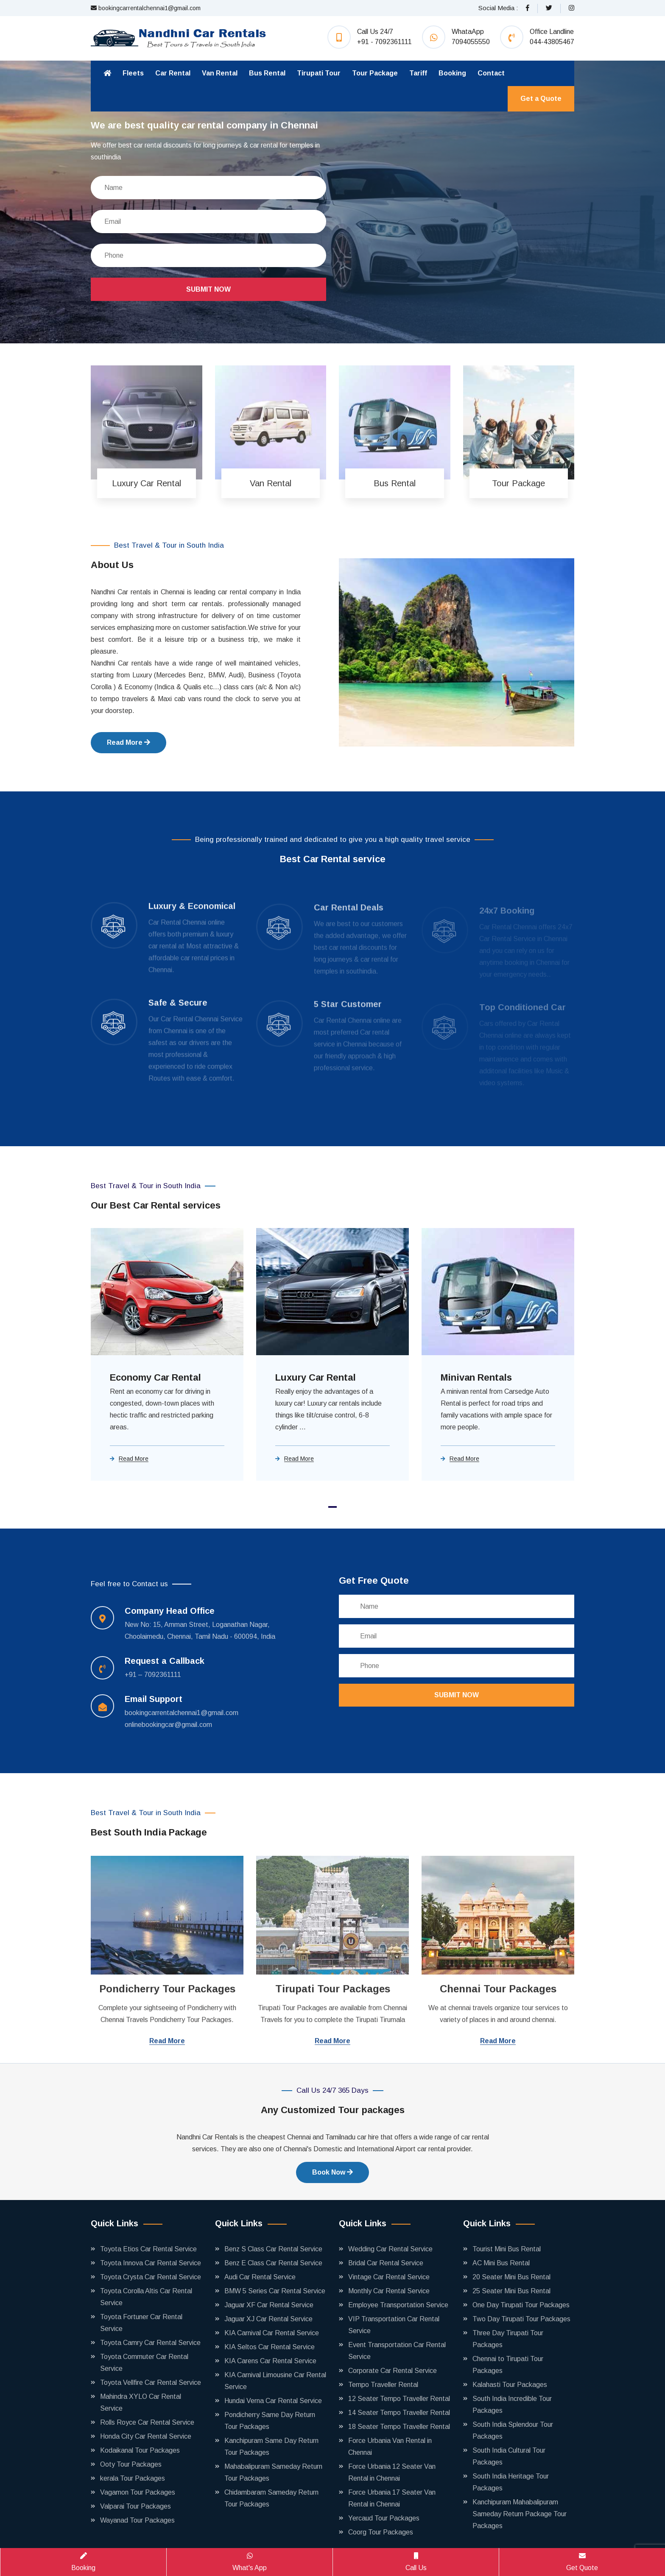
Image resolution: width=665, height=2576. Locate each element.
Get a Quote (541, 98)
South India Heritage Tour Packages (510, 2482)
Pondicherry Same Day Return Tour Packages (269, 2420)
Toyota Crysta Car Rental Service (150, 2277)
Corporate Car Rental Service (392, 2370)
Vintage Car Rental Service (389, 2277)
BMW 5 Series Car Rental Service (274, 2291)
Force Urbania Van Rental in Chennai (390, 2446)
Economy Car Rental (155, 1377)
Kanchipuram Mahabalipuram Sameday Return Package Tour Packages (519, 2513)
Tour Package (375, 73)
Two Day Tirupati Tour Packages (521, 2319)
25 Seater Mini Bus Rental (511, 2291)
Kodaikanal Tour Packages (140, 2450)
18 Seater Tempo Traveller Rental (399, 2426)
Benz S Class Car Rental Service (273, 2249)
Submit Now (208, 289)
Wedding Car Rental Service (390, 2249)
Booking (452, 73)
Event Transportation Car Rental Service (397, 2350)
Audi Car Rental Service (260, 2277)
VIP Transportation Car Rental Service (393, 2324)
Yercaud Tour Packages (383, 2518)
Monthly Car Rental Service (389, 2291)
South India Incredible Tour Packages (512, 2404)
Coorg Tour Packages (380, 2532)
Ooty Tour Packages (131, 2464)
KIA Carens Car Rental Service (270, 2360)
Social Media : (498, 7)
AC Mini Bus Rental (501, 2263)
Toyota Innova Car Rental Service (150, 2263)
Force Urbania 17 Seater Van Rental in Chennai (392, 2498)
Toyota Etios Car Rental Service (148, 2249)
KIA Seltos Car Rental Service (269, 2346)
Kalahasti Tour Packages (509, 2384)
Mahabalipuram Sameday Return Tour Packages (273, 2472)
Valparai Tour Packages (135, 2506)
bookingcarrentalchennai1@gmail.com (146, 8)
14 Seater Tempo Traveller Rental (399, 2412)
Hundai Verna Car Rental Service (273, 2400)
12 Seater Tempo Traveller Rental (399, 2398)
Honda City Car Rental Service (145, 2436)
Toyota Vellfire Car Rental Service (150, 2382)
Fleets (133, 73)
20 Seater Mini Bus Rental (511, 2277)
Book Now (332, 2172)
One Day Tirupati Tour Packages (521, 2305)
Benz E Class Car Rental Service (273, 2263)
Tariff (418, 73)
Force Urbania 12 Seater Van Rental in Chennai (392, 2472)
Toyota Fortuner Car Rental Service (141, 2322)
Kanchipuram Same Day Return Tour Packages (271, 2446)
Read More (128, 742)
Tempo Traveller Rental (383, 2384)
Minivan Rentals (476, 1377)
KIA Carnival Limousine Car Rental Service (275, 2380)
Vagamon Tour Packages (137, 2492)
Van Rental (220, 73)
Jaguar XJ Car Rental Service (268, 2319)
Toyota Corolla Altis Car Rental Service (146, 2296)
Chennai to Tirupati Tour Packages (507, 2364)
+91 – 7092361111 (153, 1674)
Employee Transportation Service (398, 2305)
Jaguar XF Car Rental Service (268, 2305)
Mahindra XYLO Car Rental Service (140, 2402)
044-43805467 (552, 41)
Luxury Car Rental (315, 1377)
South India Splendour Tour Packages (512, 2430)
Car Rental (172, 73)
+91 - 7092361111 (384, 41)
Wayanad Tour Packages (137, 2520)
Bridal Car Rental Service (385, 2263)
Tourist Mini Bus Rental (506, 2249)
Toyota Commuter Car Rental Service (144, 2362)
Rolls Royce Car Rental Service (147, 2422)
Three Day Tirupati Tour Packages (507, 2338)
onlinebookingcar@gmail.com (168, 1724)
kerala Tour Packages (132, 2478)
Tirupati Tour (319, 73)
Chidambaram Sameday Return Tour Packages (271, 2498)
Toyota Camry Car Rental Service (150, 2342)
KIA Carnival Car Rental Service (271, 2333)
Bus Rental (267, 73)
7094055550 (471, 41)
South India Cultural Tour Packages (508, 2456)
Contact (491, 73)
